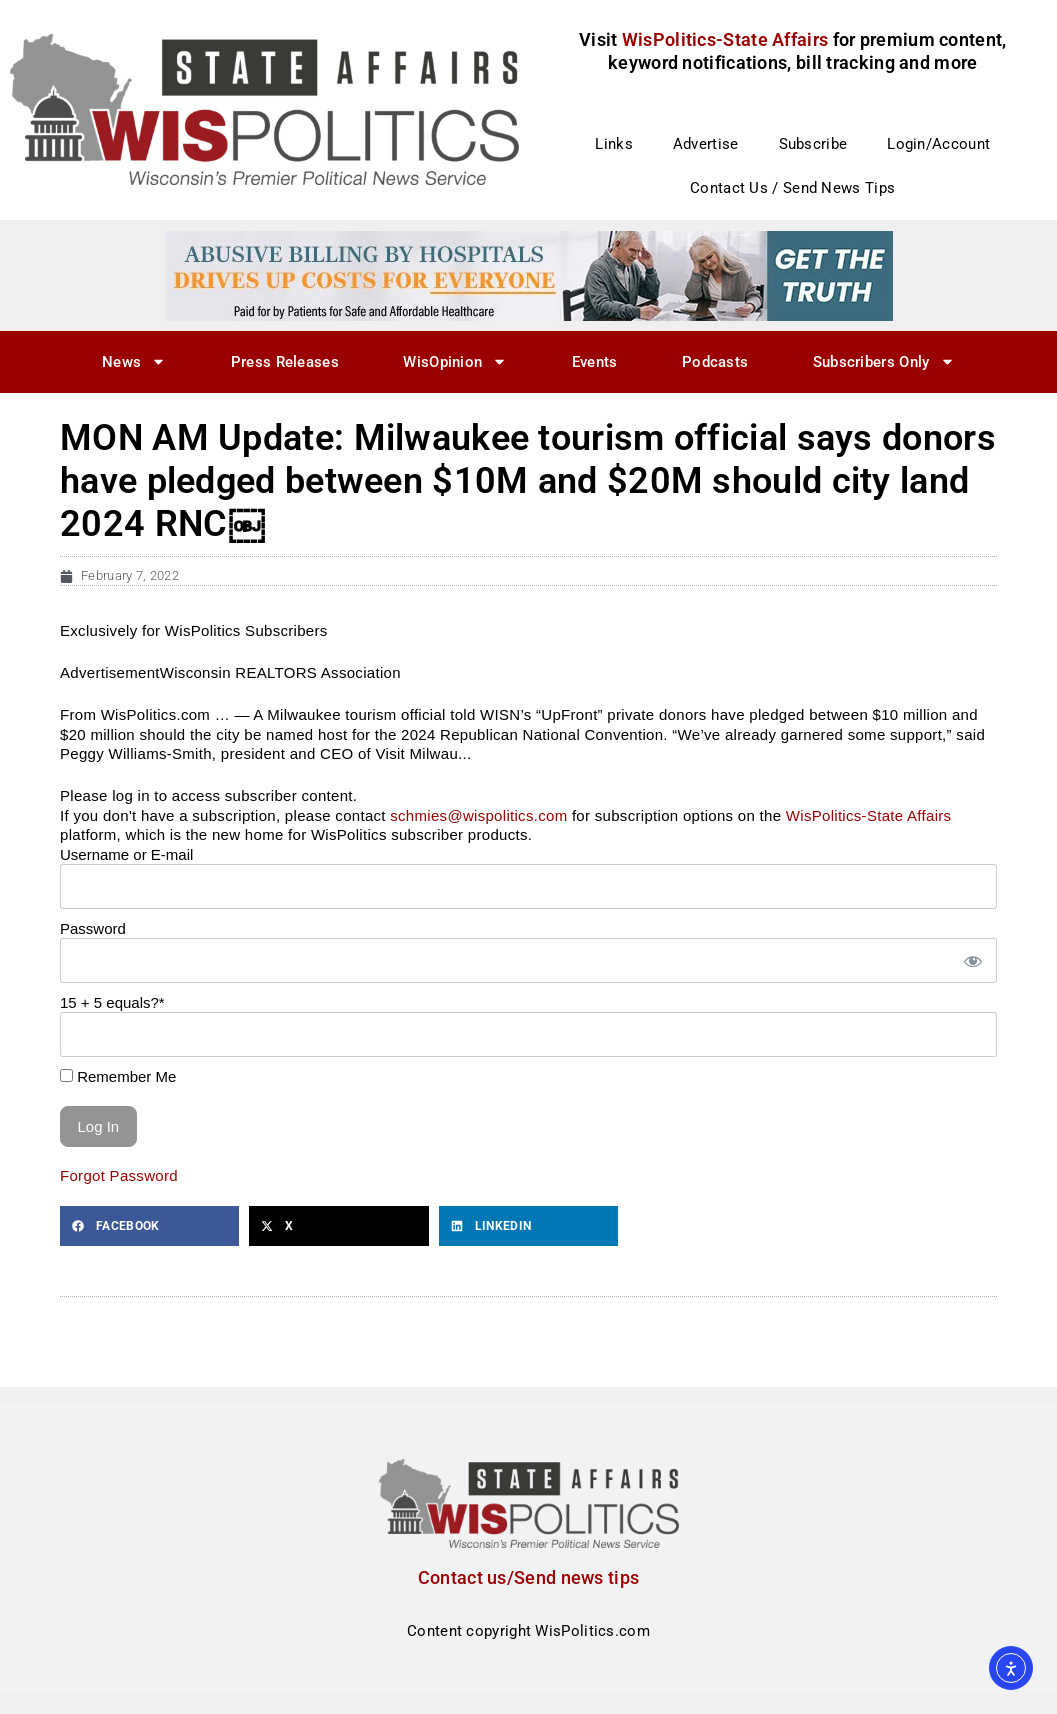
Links (614, 144)
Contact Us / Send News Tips (792, 188)
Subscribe (813, 144)
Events (595, 362)
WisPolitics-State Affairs (869, 815)
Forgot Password (119, 1175)
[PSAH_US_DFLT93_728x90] (529, 275)
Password (93, 928)
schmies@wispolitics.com (478, 815)
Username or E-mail (126, 854)
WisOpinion (455, 361)
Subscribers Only (884, 361)
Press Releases (285, 362)
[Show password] (972, 960)
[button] (149, 1226)
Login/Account (938, 144)
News (134, 361)
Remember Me (118, 1076)
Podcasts (715, 362)
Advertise (706, 144)
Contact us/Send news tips (529, 1577)
